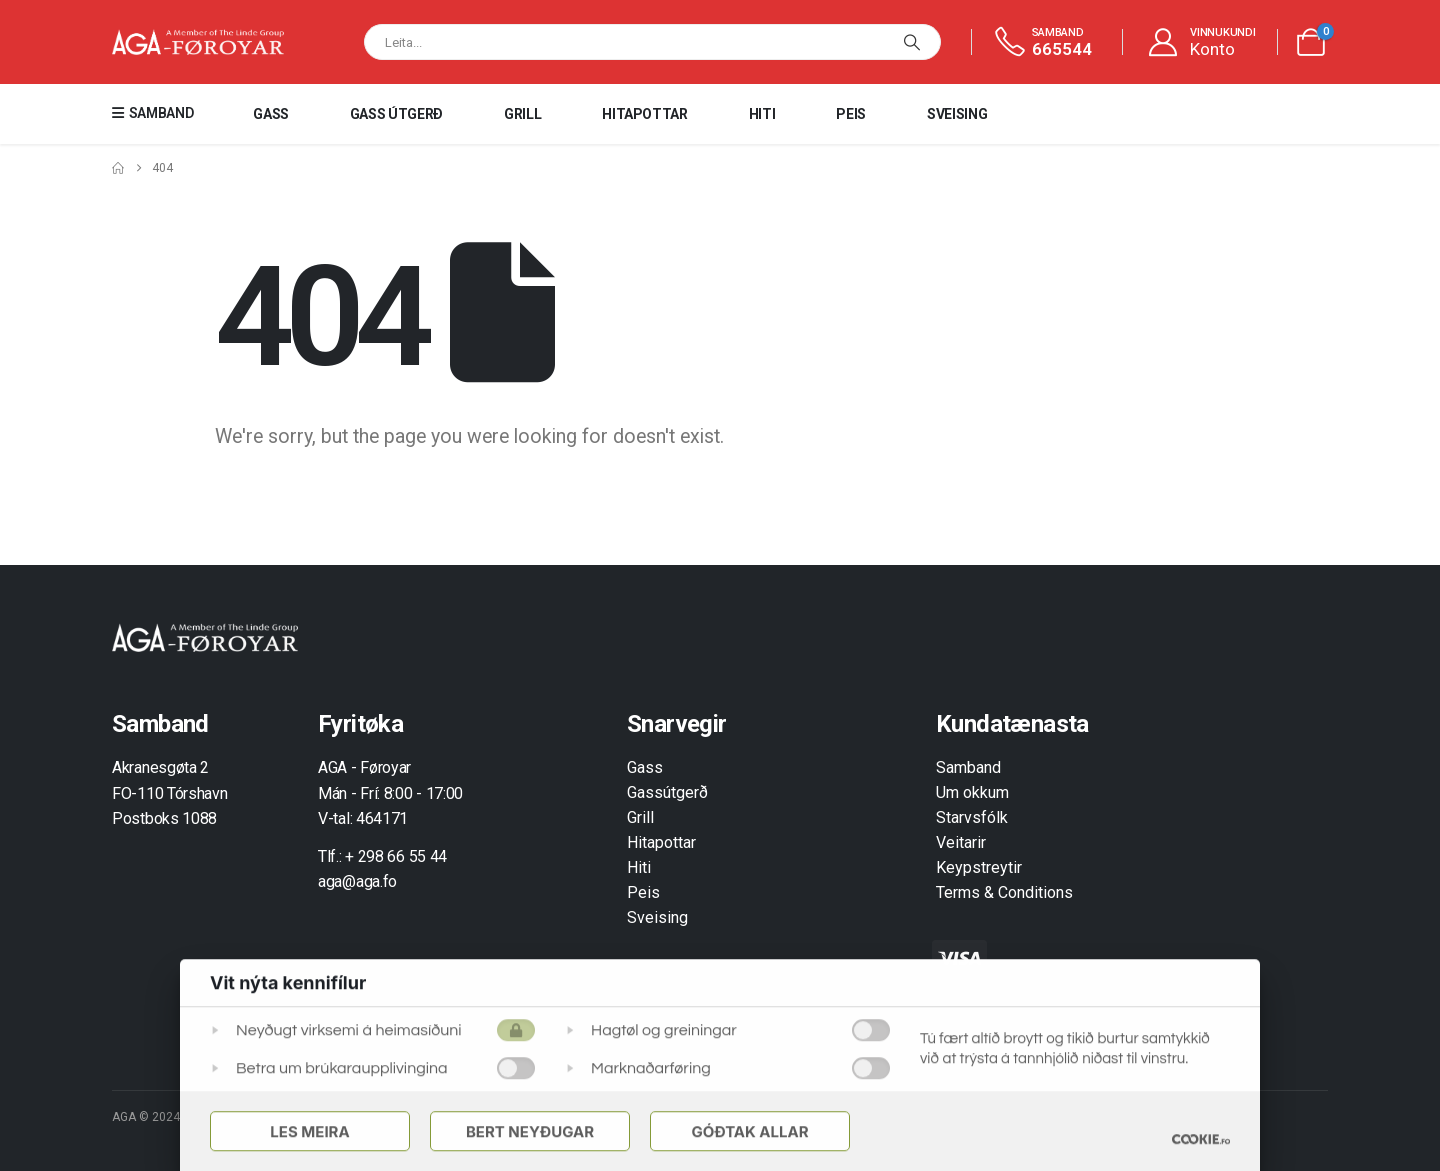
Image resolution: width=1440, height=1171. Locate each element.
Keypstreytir (979, 867)
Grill (522, 114)
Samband (968, 767)
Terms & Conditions (1004, 892)
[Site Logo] (198, 42)
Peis (851, 114)
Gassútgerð (667, 792)
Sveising (957, 114)
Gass (271, 114)
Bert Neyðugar (530, 1131)
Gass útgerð (396, 114)
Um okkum (972, 792)
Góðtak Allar (749, 1131)
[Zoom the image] (205, 634)
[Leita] (912, 42)
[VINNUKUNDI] (1201, 42)
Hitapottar (645, 114)
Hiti (762, 114)
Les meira (309, 1131)
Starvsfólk (972, 817)
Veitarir (961, 842)
